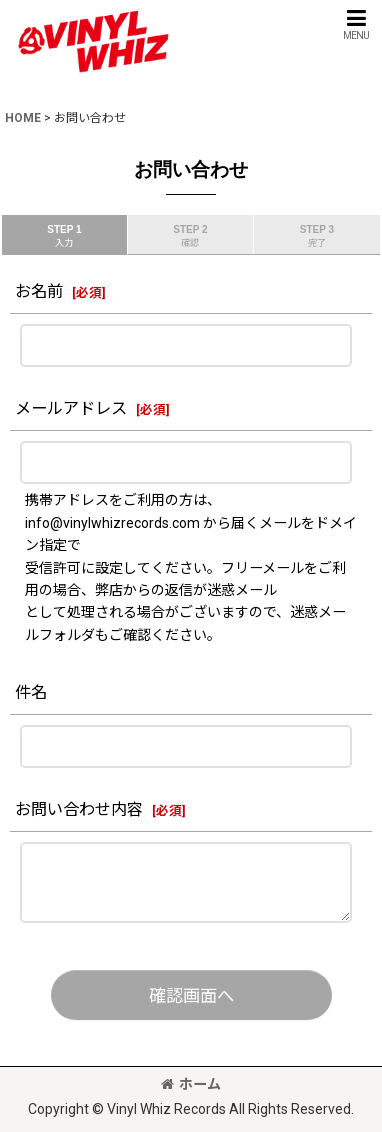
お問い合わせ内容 (79, 809)
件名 (31, 692)
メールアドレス (71, 408)
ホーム (191, 1084)
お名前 (39, 291)
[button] (356, 24)
